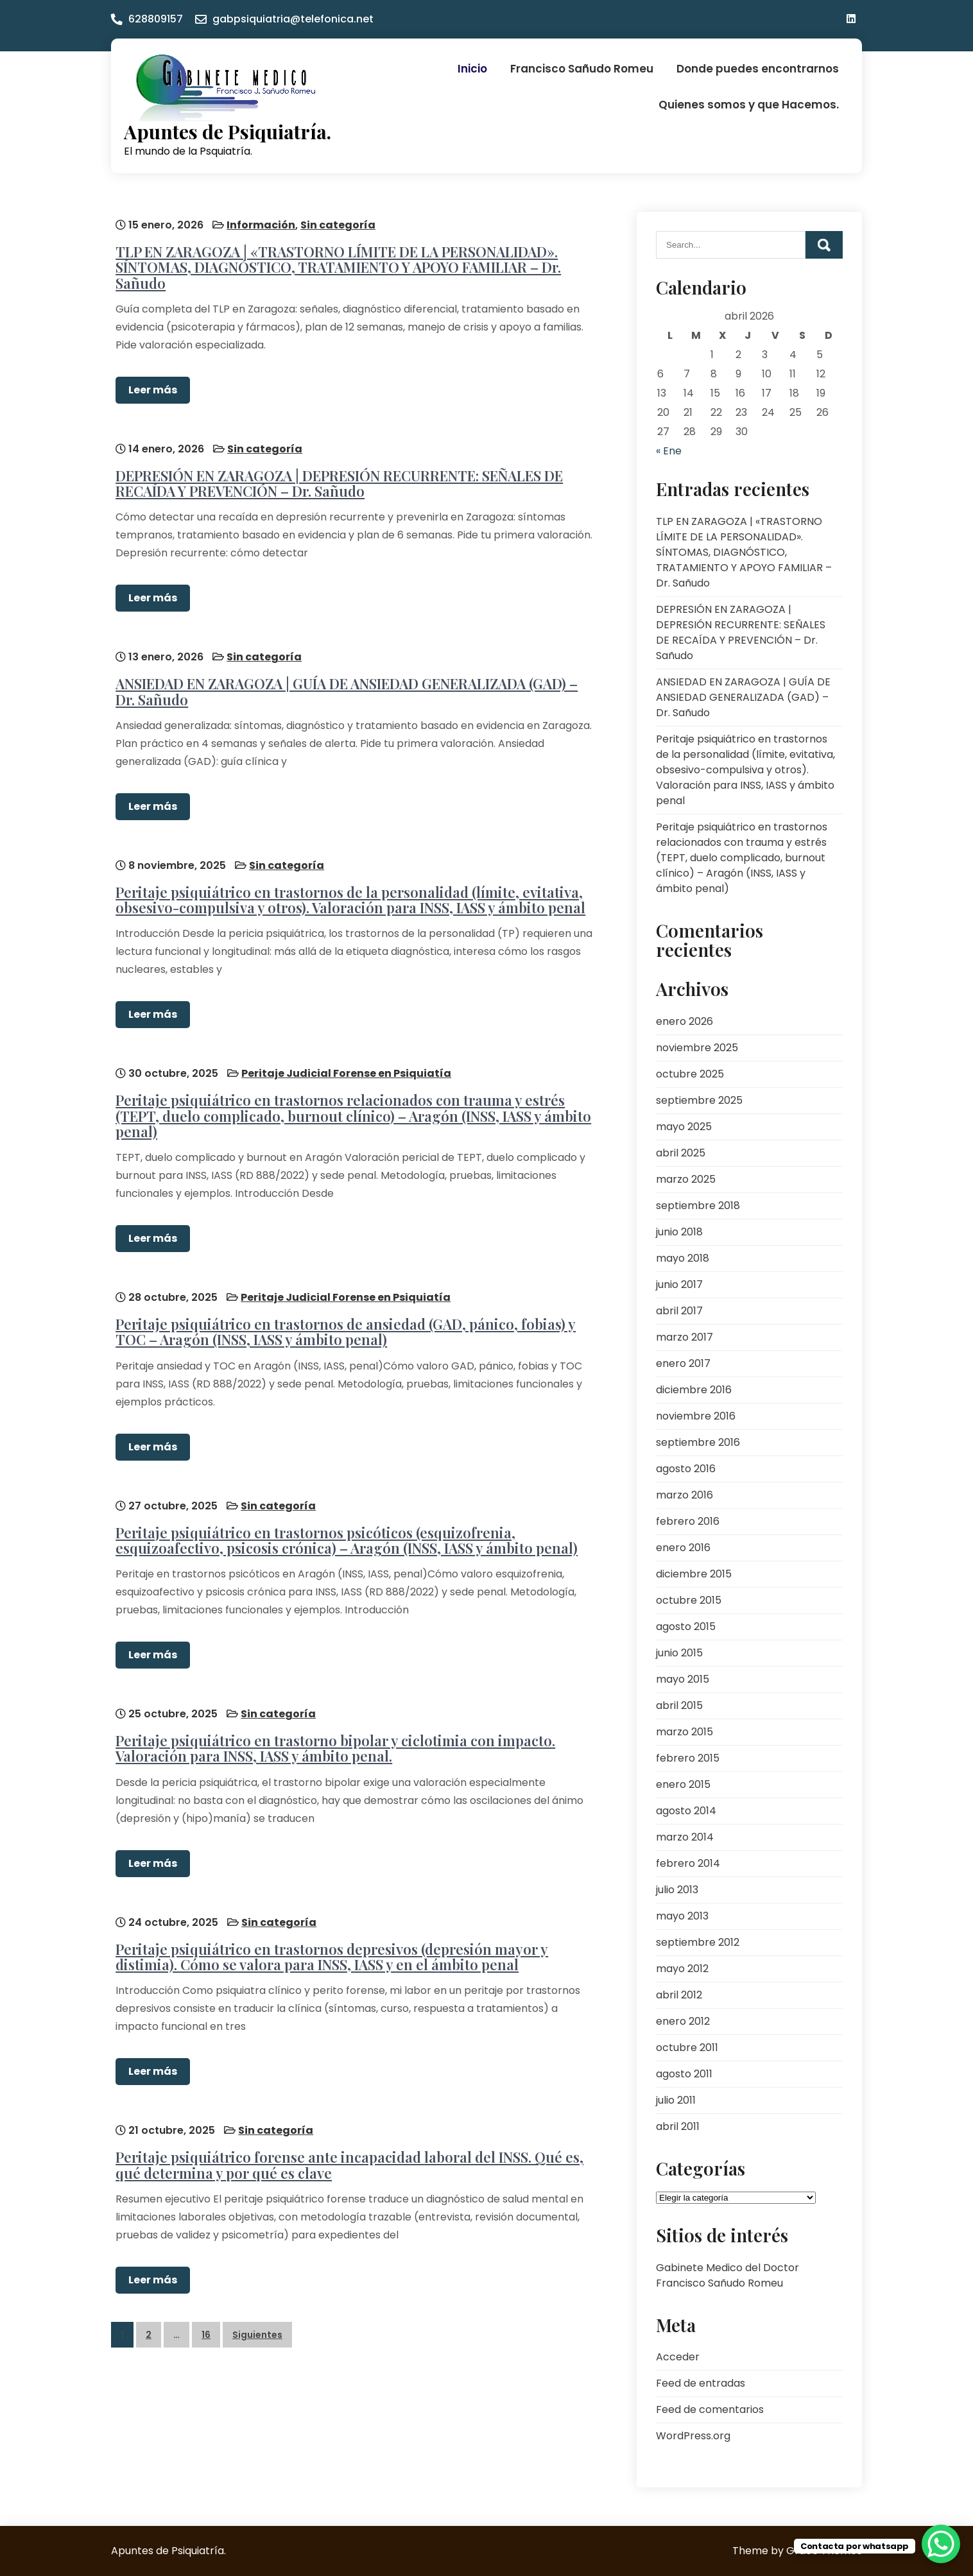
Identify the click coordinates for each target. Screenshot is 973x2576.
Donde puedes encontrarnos (757, 68)
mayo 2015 (682, 1679)
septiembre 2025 (699, 1100)
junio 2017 (679, 1284)
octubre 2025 (690, 1074)
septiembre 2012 (697, 1942)
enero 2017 (683, 1363)
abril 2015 (679, 1705)
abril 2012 (679, 1995)
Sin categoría (333, 220)
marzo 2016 (684, 1495)
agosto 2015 (686, 1626)
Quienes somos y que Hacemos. (749, 104)
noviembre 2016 (696, 1416)
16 (206, 2288)
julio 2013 (677, 1889)
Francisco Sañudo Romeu (581, 68)
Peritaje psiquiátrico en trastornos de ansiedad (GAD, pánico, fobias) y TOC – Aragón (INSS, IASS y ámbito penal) (341, 1304)
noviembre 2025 (697, 1047)
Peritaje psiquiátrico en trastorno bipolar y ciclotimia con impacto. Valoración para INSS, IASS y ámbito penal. (331, 1711)
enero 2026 (684, 1021)
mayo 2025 (684, 1126)
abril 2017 (679, 1310)
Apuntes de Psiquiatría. (227, 131)
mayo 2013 (682, 1916)
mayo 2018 (682, 1258)
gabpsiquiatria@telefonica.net (293, 19)
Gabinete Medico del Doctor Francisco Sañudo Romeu (727, 2275)
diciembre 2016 (694, 1389)
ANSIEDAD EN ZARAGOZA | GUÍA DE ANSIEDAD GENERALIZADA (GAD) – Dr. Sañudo (353, 677)
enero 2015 (683, 1784)
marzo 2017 (684, 1337)
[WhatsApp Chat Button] (941, 2544)
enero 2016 (683, 1547)
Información (256, 220)
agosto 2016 (686, 1468)
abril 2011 (678, 2126)
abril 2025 (680, 1153)
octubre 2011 (687, 2047)
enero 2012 (683, 2021)
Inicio (472, 68)
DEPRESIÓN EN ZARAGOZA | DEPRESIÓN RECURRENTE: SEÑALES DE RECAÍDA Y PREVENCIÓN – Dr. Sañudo (334, 474)
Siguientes (257, 2288)
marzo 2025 (686, 1179)
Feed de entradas (700, 2383)
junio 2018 (679, 1231)
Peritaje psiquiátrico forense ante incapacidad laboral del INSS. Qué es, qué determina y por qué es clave (345, 2119)
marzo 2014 (685, 1837)
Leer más (148, 385)
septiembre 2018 (698, 1205)
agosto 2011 (684, 2073)
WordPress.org (693, 2435)
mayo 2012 (682, 1968)
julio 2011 (676, 2100)
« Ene (669, 450)
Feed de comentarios (710, 2409)
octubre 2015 (688, 1600)
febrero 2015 (687, 1758)
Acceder (678, 2356)
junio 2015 (679, 1652)
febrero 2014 (688, 1863)
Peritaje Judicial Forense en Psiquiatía (342, 1050)
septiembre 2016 (698, 1442)
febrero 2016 (687, 1521)
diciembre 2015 (694, 1574)
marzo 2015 (684, 1731)
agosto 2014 (686, 1810)
